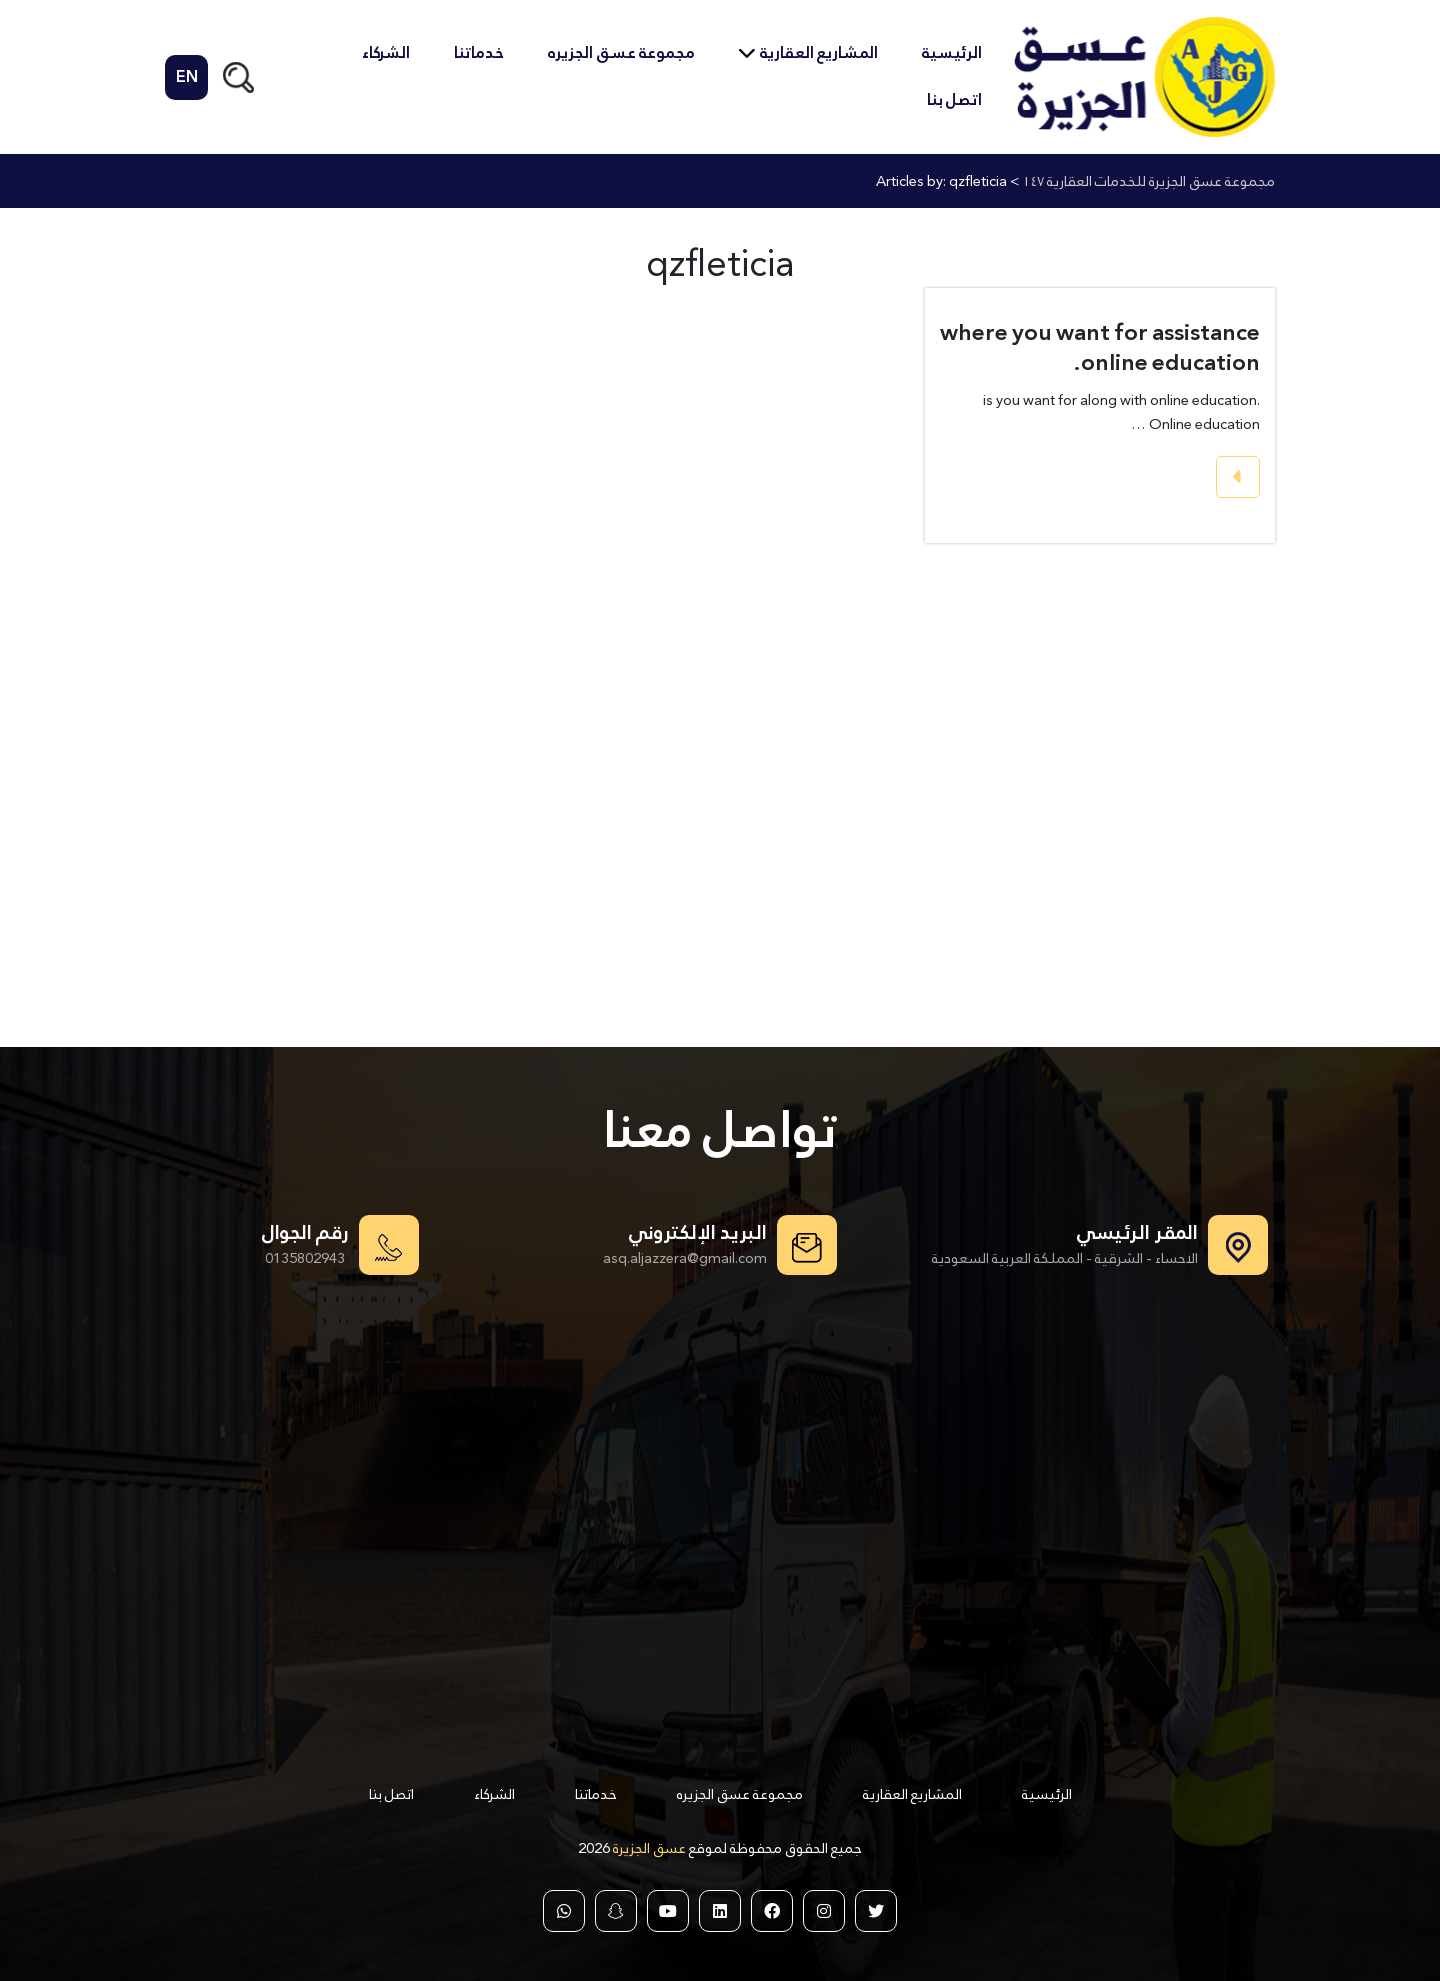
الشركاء (386, 52)
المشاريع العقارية (819, 52)
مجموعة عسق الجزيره (621, 52)
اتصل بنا (954, 99)
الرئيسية (952, 52)
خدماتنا (479, 52)
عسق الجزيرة (648, 1847)
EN (187, 77)
